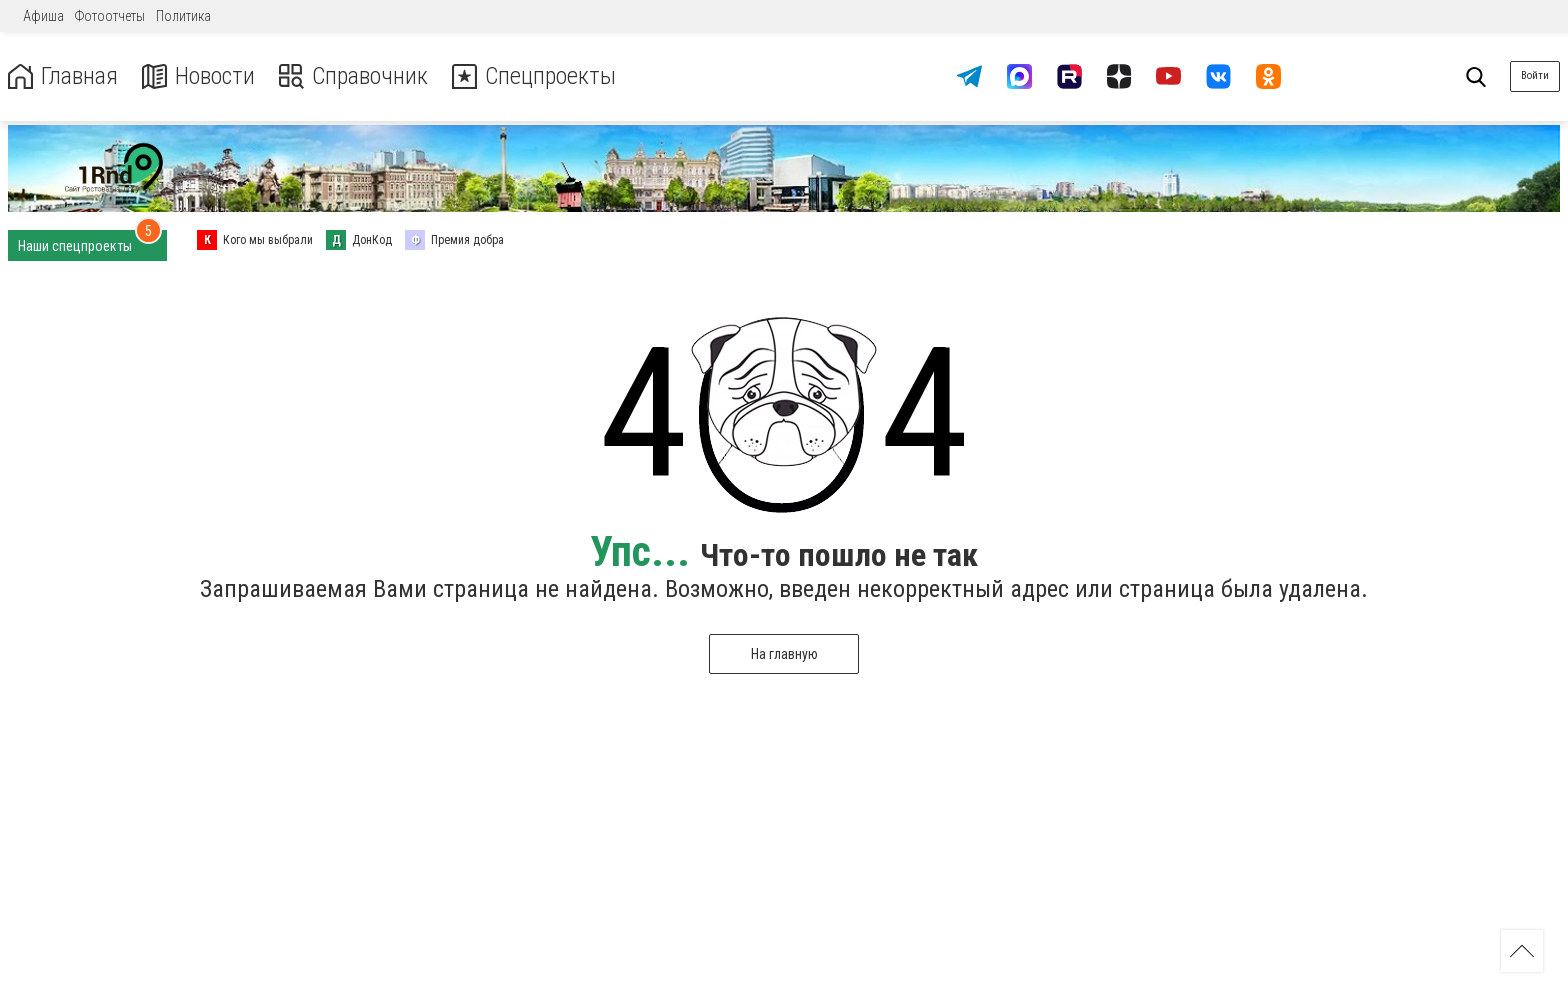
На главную (784, 654)
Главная (63, 76)
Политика (183, 16)
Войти (1535, 75)
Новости (198, 76)
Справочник (353, 76)
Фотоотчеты (110, 16)
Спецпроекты (534, 76)
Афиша (43, 16)
